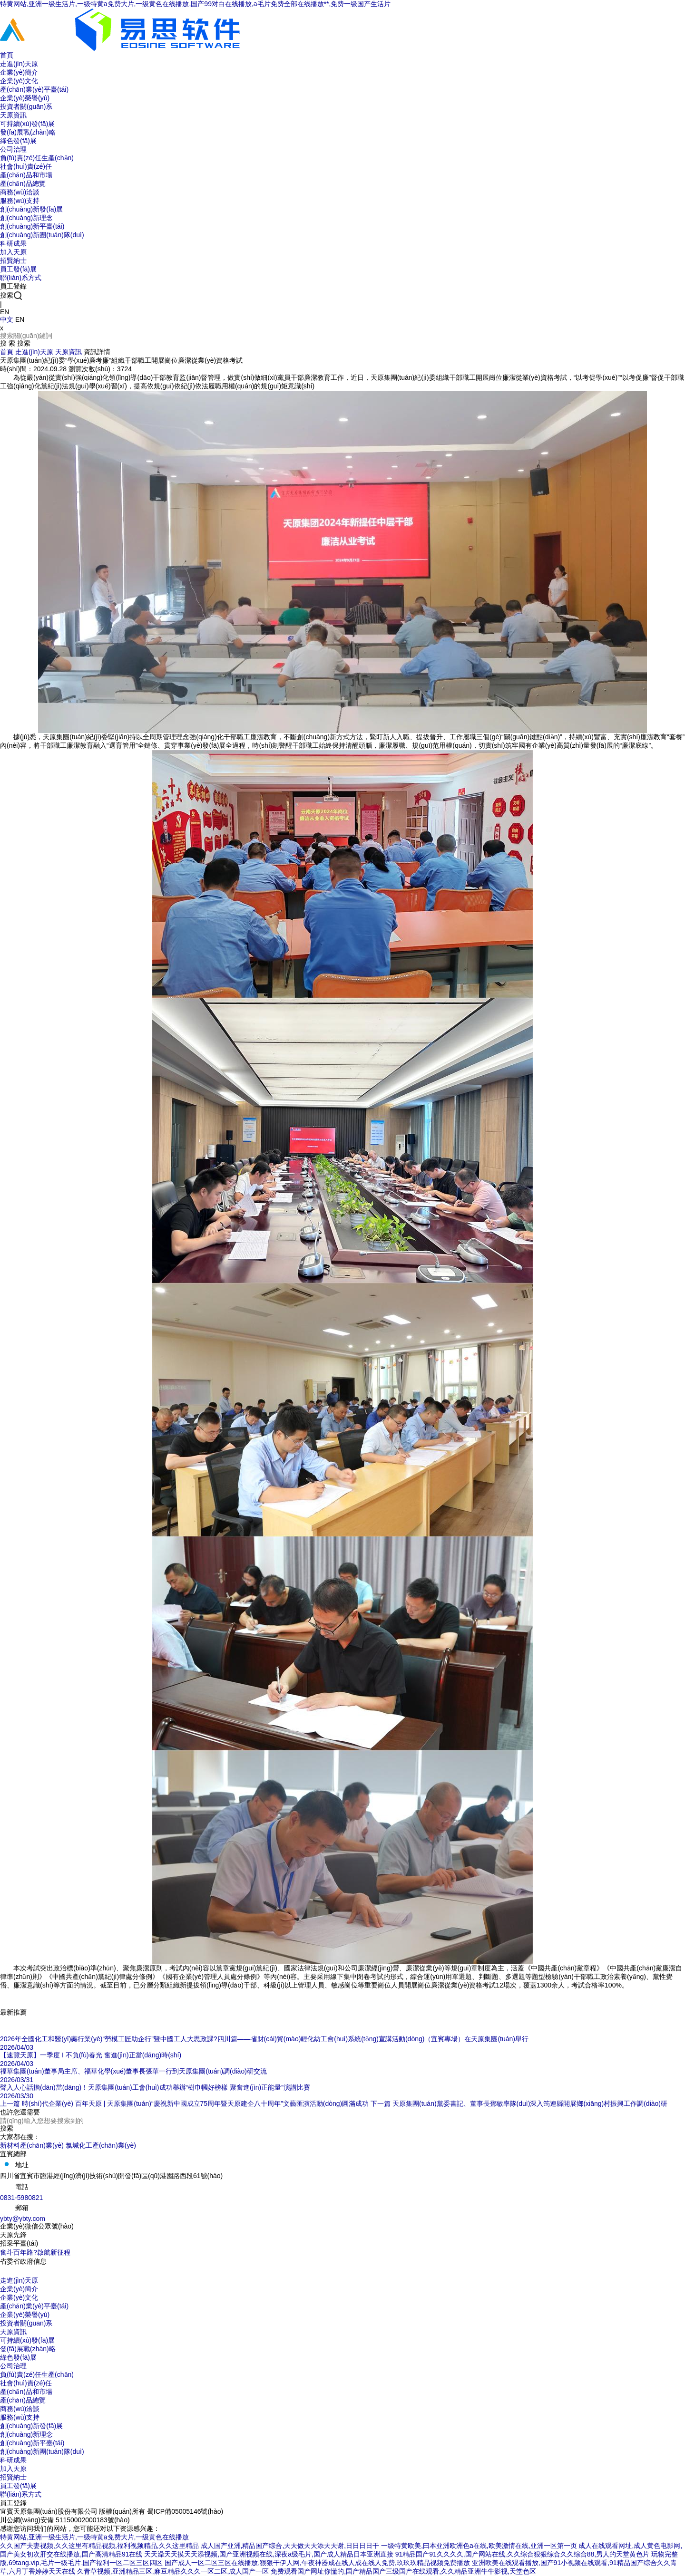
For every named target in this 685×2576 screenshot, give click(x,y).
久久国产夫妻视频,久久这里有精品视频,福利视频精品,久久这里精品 (99, 2545)
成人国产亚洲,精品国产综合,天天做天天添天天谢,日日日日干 (290, 2545)
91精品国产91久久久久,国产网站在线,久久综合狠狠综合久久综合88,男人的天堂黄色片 (522, 2554)
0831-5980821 (21, 2197)
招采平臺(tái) (19, 2243)
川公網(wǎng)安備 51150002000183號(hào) (65, 2520)
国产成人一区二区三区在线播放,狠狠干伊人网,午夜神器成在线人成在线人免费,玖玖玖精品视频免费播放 (317, 2562)
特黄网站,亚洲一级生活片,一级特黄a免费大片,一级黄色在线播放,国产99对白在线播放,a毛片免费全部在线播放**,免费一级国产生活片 (195, 4)
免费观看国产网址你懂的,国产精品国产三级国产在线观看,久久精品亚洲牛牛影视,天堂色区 (403, 2571)
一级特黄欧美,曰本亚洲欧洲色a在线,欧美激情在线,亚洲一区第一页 (479, 2545)
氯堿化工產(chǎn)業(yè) (101, 2145)
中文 (6, 319)
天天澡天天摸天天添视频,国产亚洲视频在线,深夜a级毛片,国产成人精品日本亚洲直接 (268, 2554)
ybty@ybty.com (22, 2218)
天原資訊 (68, 352)
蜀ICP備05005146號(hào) (185, 2511)
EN (19, 319)
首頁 (6, 352)
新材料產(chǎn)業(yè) (32, 2145)
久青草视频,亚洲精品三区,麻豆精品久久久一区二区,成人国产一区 (173, 2571)
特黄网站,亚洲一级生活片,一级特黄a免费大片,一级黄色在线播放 (94, 2537)
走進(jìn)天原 (34, 352)
